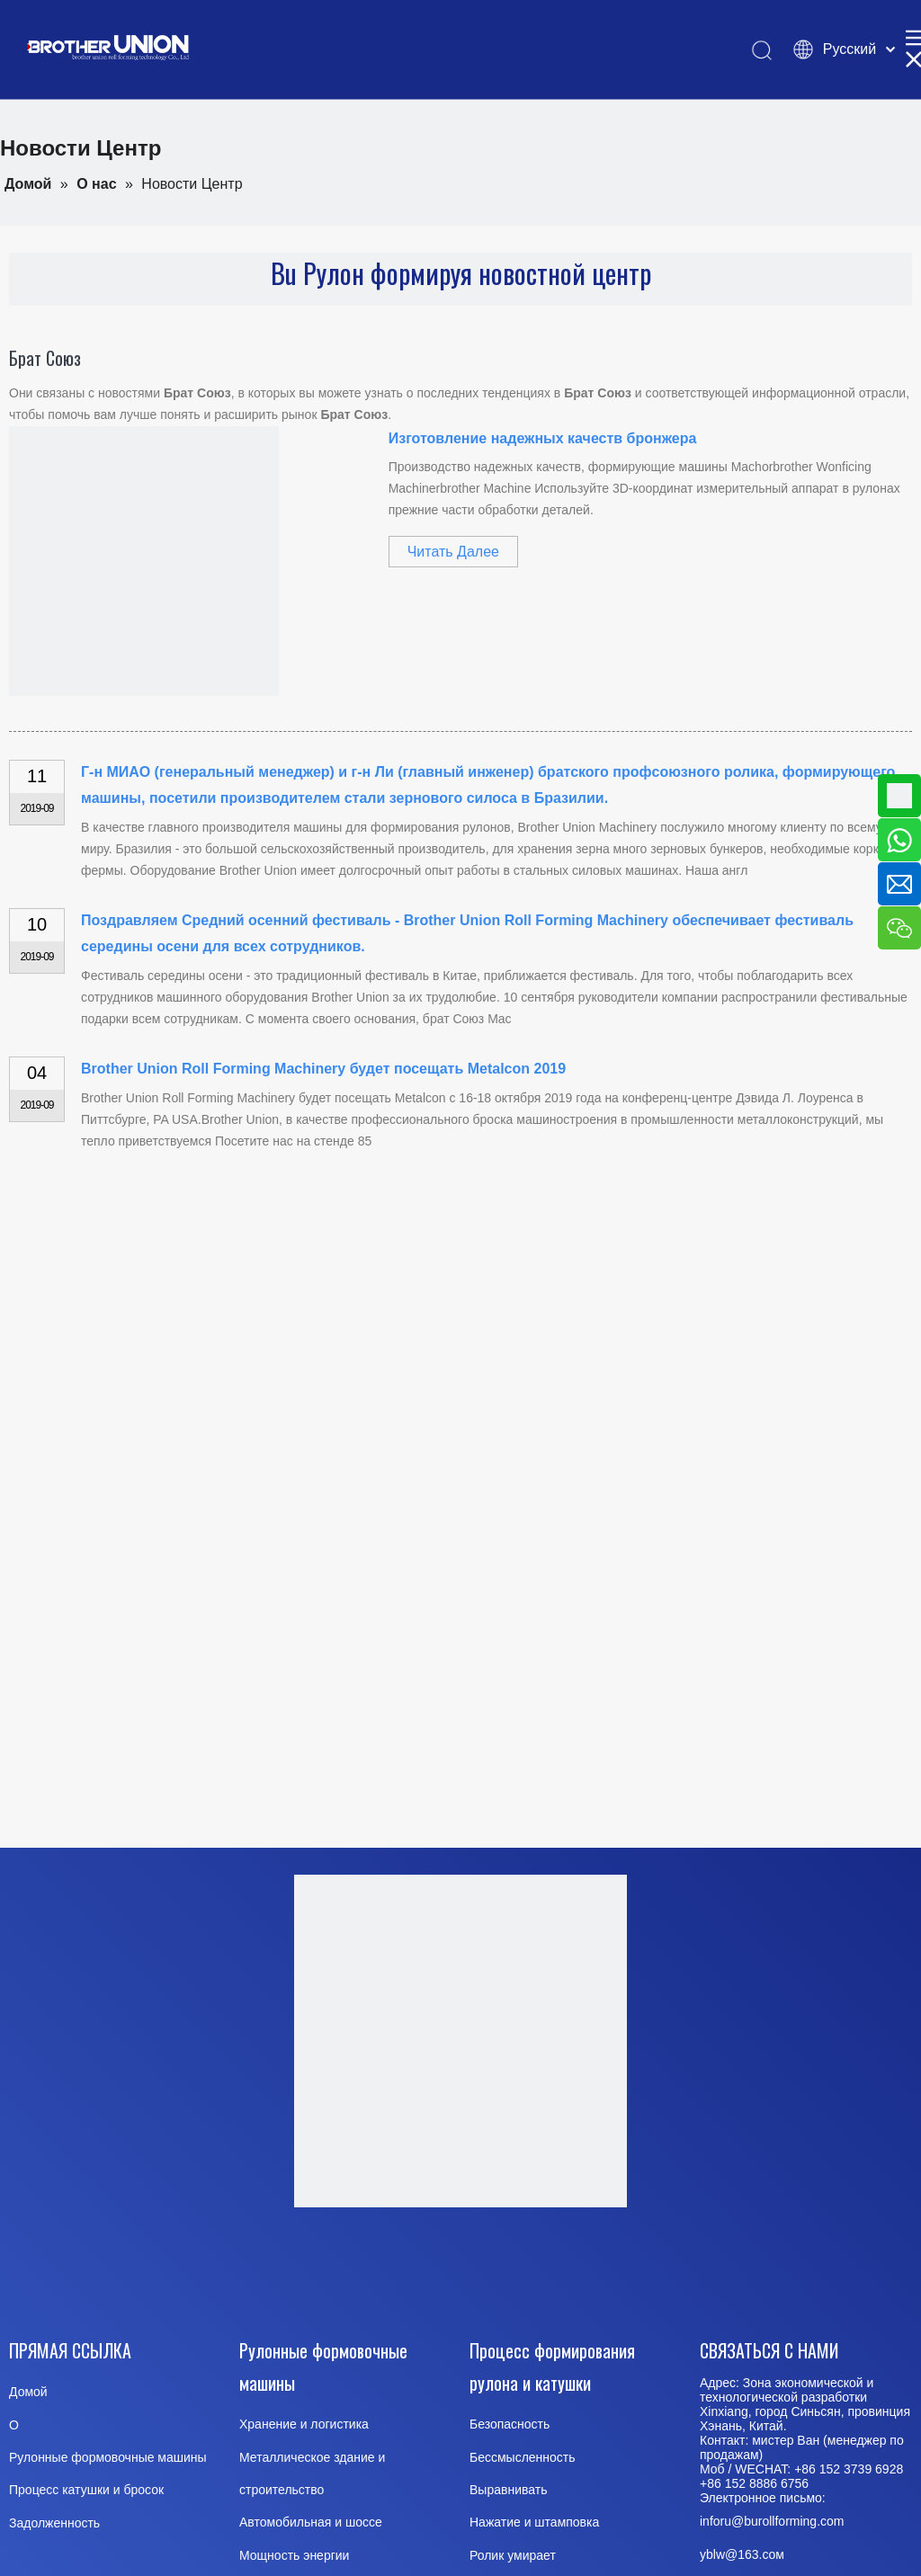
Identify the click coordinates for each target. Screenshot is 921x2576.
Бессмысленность (522, 2457)
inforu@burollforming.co (767, 2521)
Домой (28, 2391)
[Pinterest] (595, 2267)
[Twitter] (503, 2267)
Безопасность (509, 2424)
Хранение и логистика (304, 2424)
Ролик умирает (512, 2555)
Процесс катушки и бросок (86, 2489)
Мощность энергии (294, 2555)
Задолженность (54, 2523)
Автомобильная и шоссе (310, 2522)
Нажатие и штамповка (534, 2522)
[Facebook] (321, 2267)
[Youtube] (412, 2267)
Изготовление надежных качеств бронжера (543, 438)
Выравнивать (508, 2489)
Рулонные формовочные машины (108, 2457)
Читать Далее (453, 551)
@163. (743, 2554)
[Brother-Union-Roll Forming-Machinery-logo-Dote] (460, 2041)
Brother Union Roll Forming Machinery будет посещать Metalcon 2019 (323, 1068)
